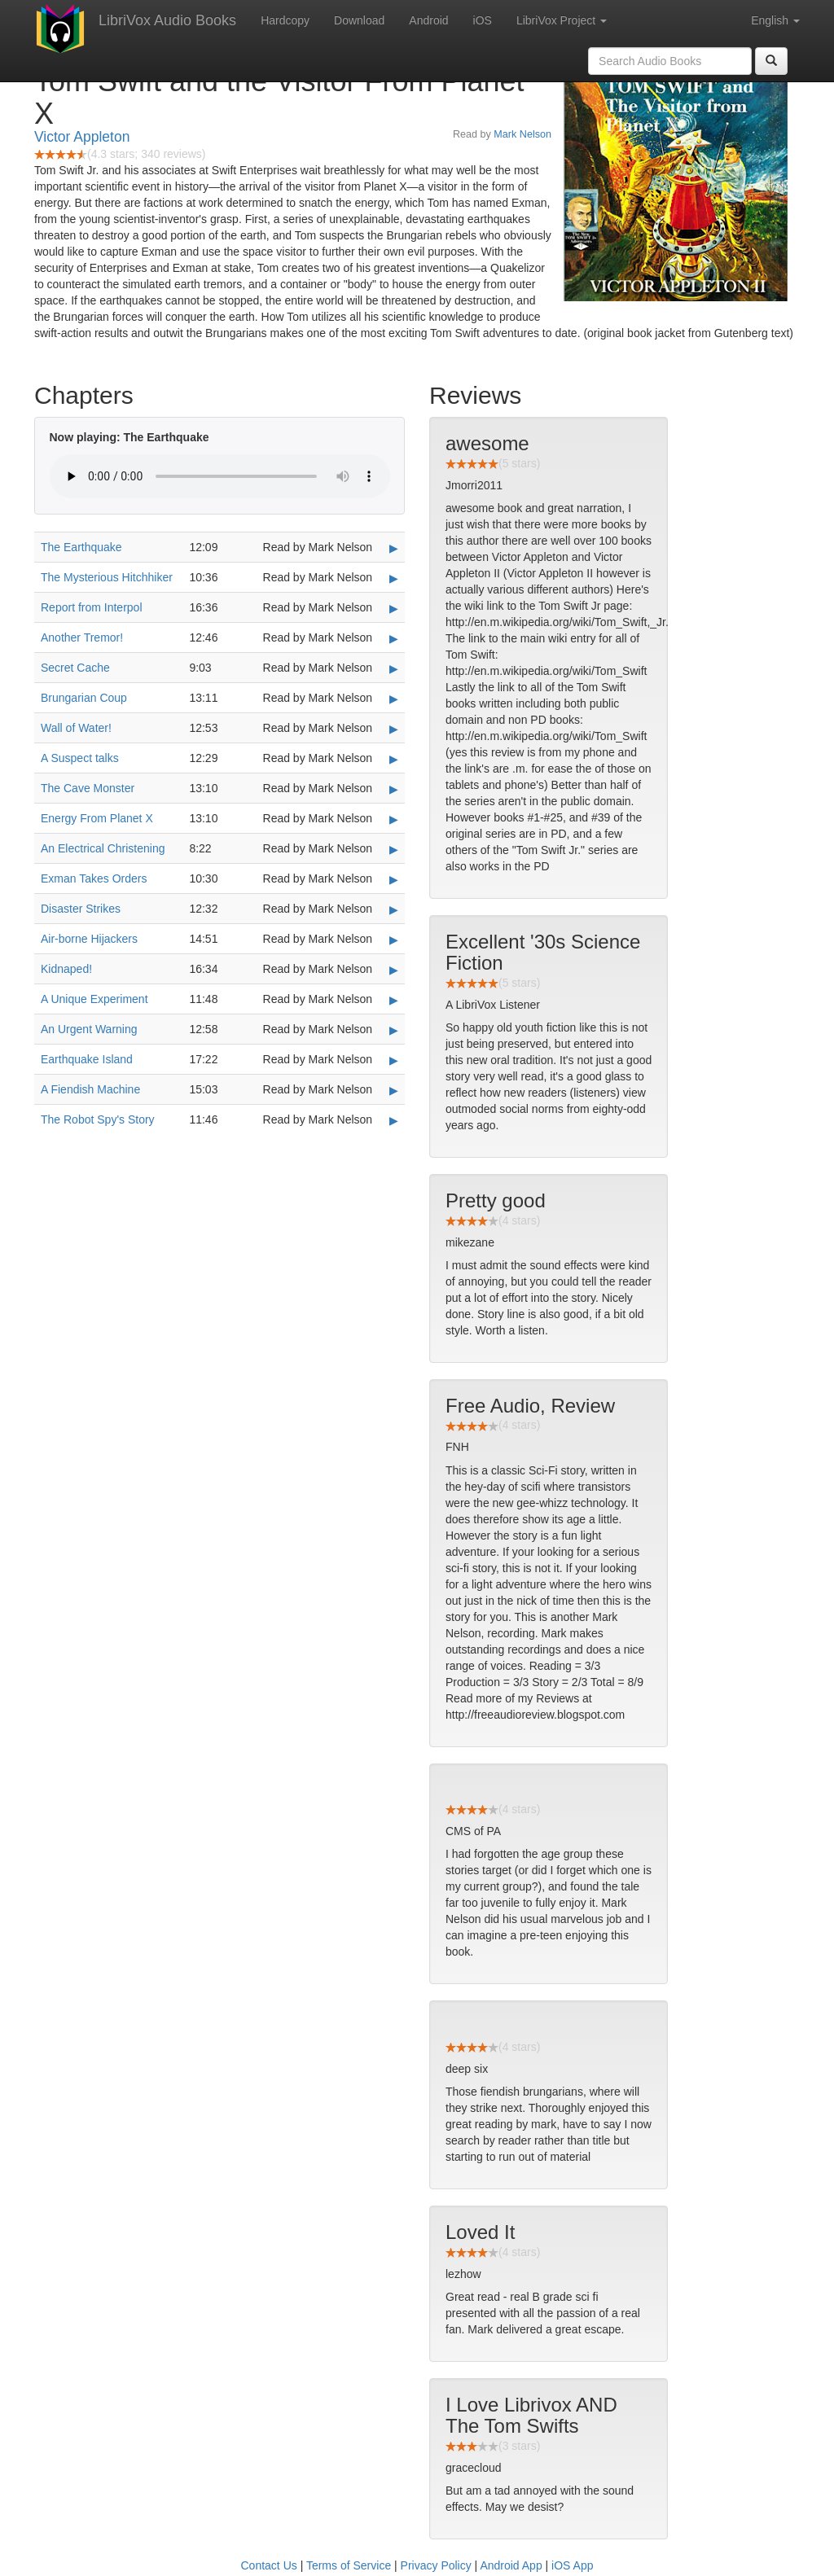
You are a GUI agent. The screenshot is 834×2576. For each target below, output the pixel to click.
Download (359, 20)
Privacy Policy (436, 2565)
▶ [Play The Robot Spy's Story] (393, 1120)
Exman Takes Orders (94, 878)
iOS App (572, 2565)
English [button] (775, 20)
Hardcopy (285, 20)
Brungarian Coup (84, 697)
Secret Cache (75, 667)
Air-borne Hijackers (89, 938)
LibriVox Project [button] (561, 20)
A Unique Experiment (94, 998)
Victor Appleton (81, 137)
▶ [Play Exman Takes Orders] (393, 879)
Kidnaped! (66, 968)
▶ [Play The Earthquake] (393, 548)
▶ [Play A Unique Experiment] (393, 999)
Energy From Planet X (97, 818)
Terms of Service (348, 2565)
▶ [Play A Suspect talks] (393, 758)
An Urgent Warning (89, 1029)
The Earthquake (81, 547)
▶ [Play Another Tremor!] (393, 638)
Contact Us (269, 2565)
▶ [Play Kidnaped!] (393, 969)
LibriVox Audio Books (167, 20)
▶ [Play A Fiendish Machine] (393, 1090)
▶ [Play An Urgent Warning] (393, 1030)
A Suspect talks (80, 757)
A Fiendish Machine (90, 1089)
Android (428, 20)
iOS (482, 20)
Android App (511, 2565)
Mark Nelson (522, 134)
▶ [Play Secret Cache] (393, 668)
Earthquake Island (87, 1059)
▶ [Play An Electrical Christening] (393, 849)
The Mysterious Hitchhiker (107, 577)
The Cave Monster (87, 788)
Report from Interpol (92, 607)
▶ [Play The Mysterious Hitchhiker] (393, 578)
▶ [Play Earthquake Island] (393, 1060)
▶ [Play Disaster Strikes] (393, 909)
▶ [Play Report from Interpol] (393, 608)
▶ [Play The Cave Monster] (393, 789)
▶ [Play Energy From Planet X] (393, 819)
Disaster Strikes (81, 908)
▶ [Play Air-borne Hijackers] (393, 939)
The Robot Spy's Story (98, 1119)
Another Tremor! (82, 637)
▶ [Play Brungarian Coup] (393, 698)
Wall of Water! (76, 727)
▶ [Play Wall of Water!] (393, 728)
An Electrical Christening (103, 848)
